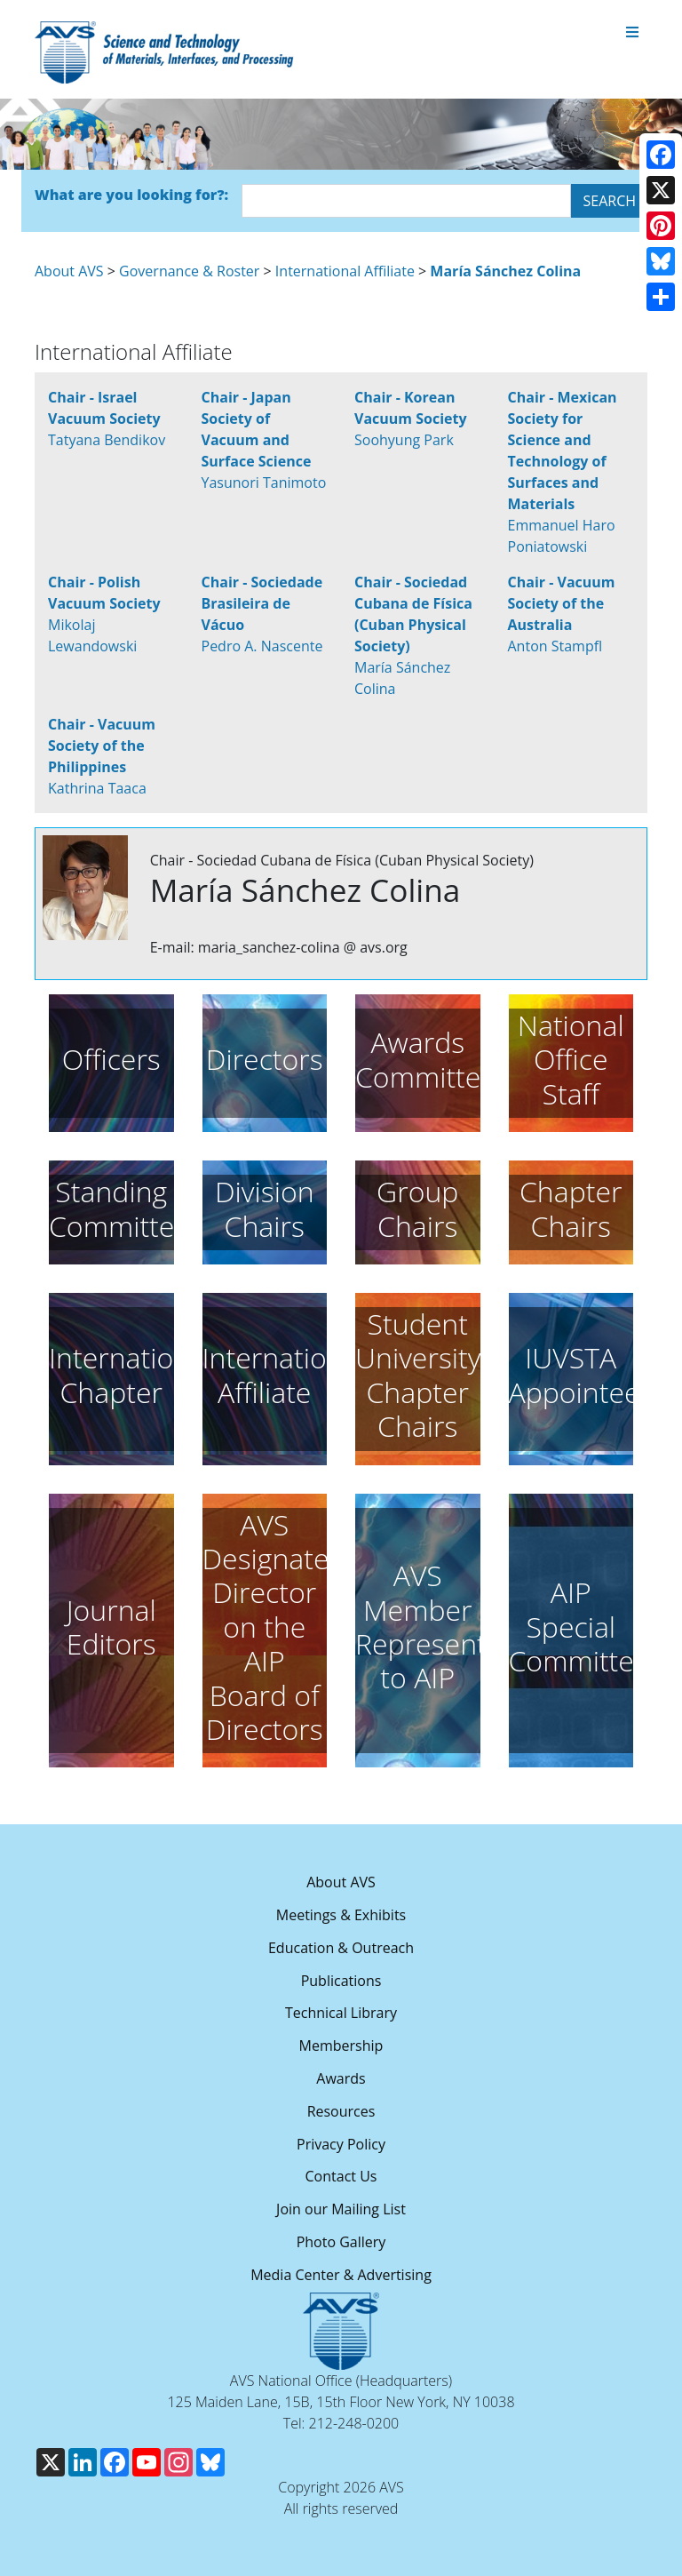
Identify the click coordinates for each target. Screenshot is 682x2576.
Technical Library (341, 2012)
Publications (341, 1980)
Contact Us (341, 2176)
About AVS (69, 271)
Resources (341, 2111)
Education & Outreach (341, 1948)
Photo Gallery (341, 2242)
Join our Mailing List (341, 2209)
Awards (340, 2078)
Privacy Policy (341, 2144)
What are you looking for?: (131, 194)
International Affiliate (345, 271)
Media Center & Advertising (341, 2275)
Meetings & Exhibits (341, 1915)
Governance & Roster (189, 271)
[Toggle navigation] (632, 33)
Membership (341, 2045)
